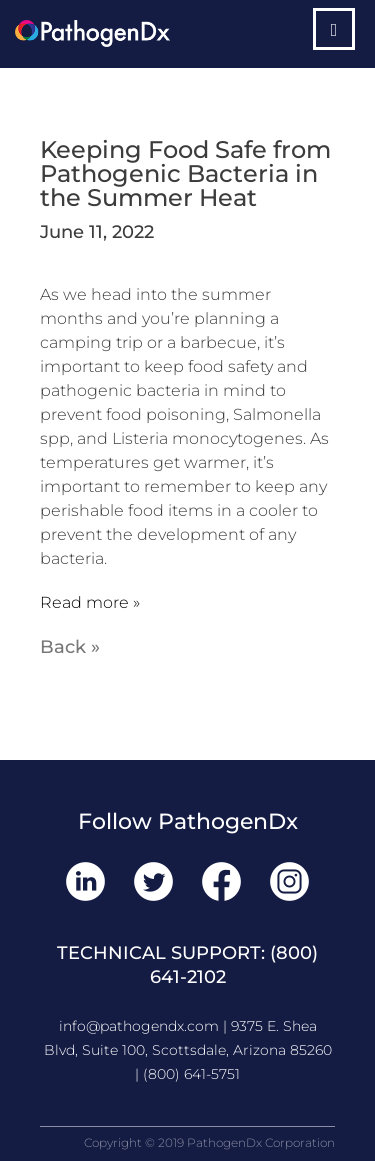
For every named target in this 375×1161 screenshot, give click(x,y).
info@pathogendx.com (139, 1026)
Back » (70, 647)
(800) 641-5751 (191, 1074)
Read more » (90, 602)
